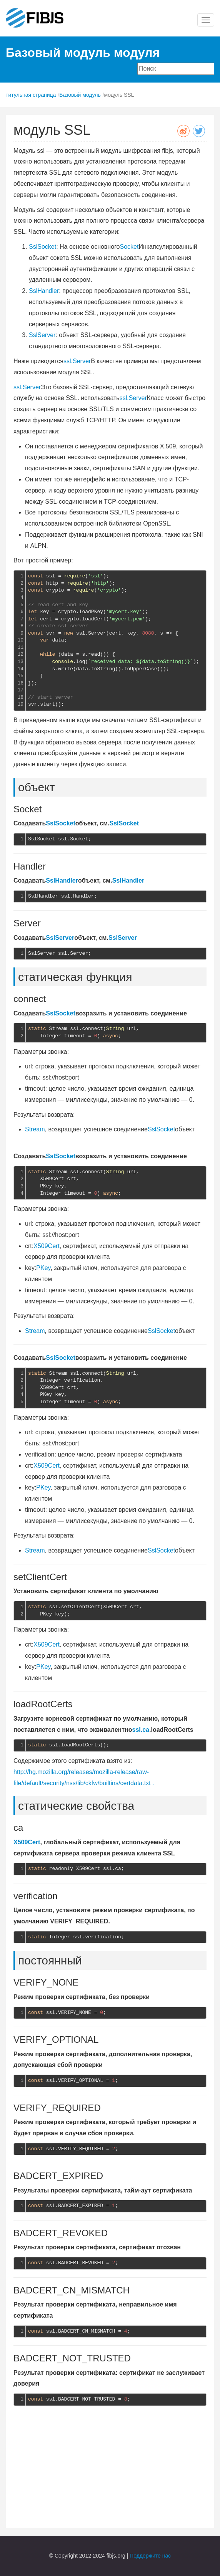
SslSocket (42, 246)
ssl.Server (77, 361)
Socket (129, 246)
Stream (35, 1129)
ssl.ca (140, 1729)
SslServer (42, 335)
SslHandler (44, 291)
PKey (43, 1268)
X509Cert (46, 1246)
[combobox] (175, 69)
